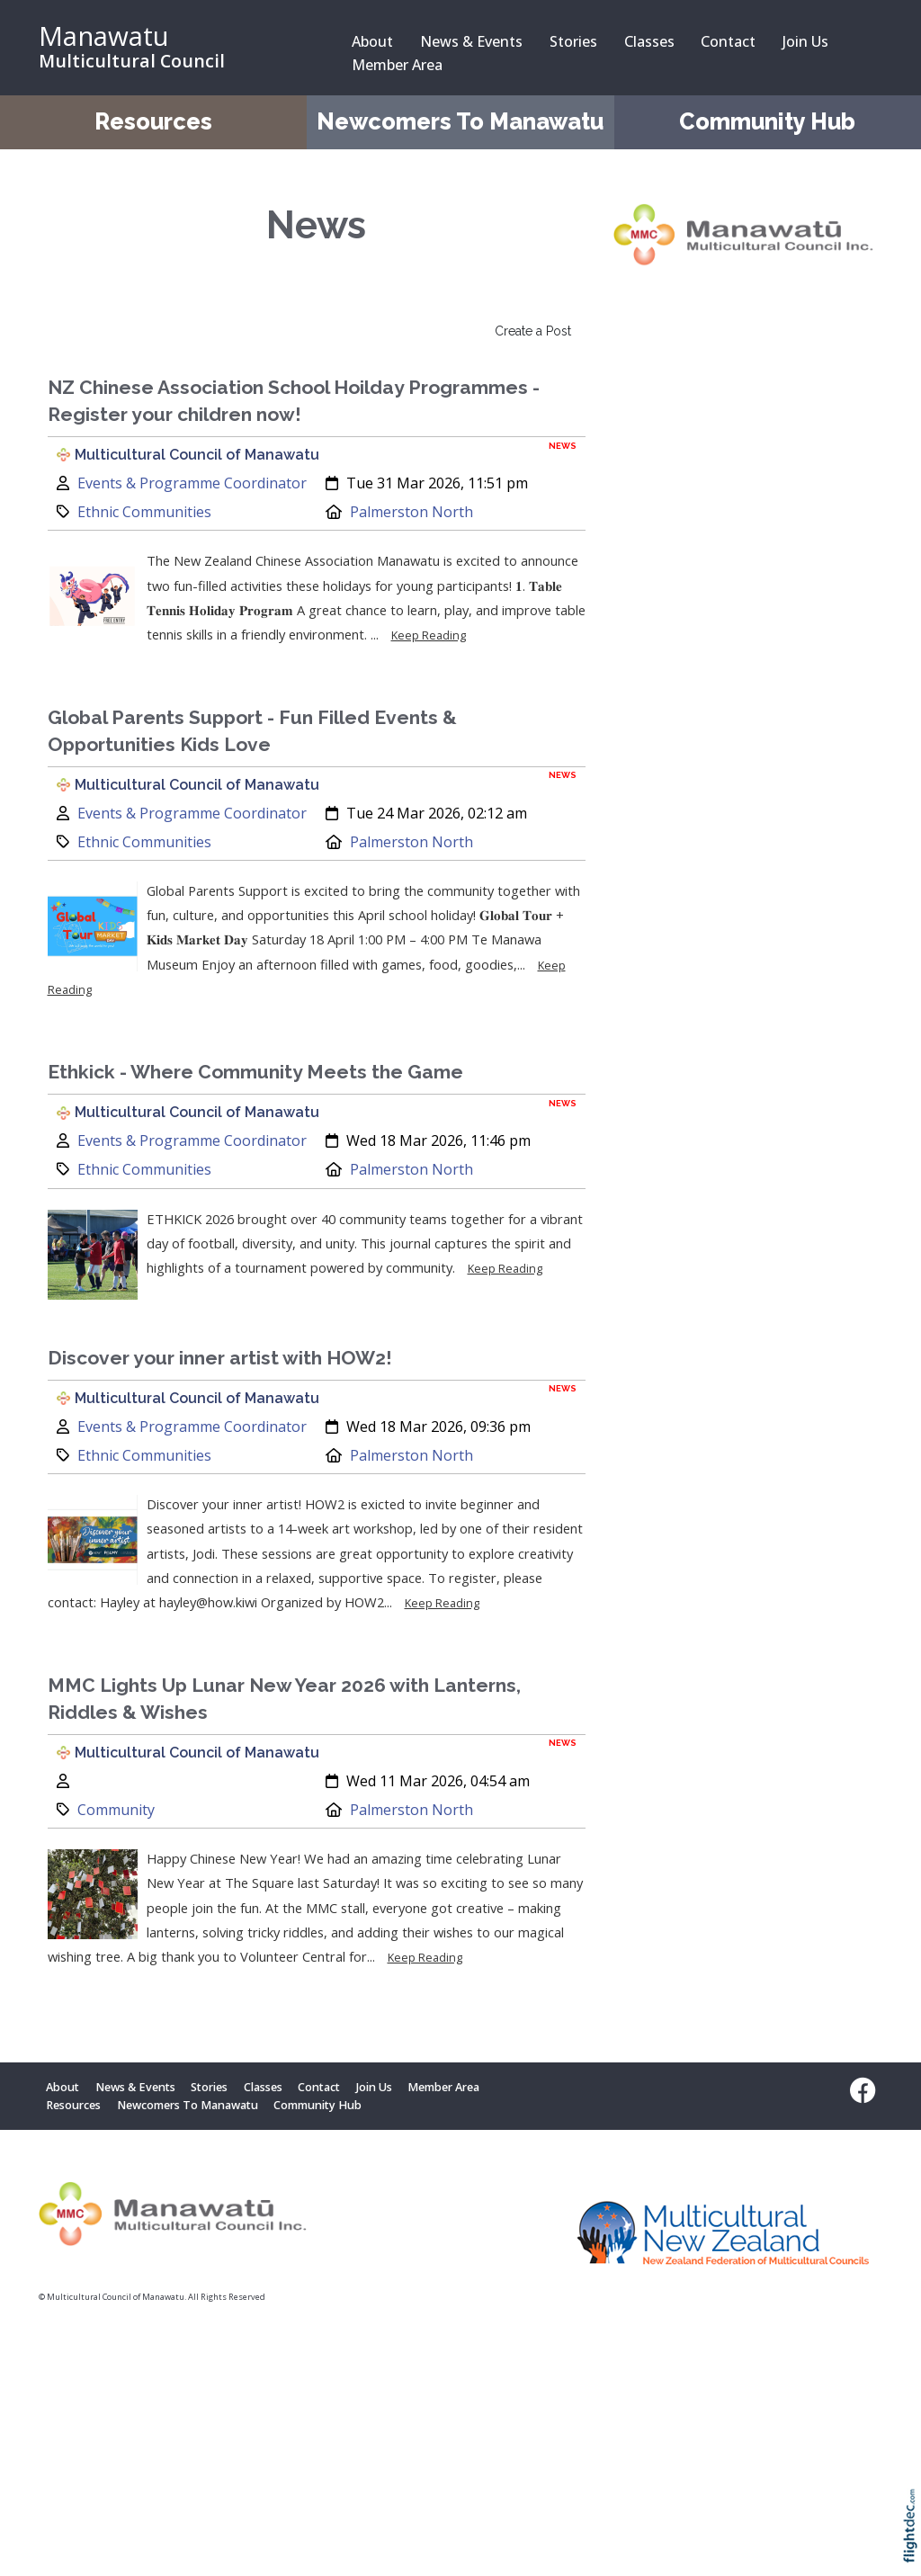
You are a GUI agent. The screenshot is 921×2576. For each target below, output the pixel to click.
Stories (573, 41)
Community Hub (767, 122)
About (372, 41)
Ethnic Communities (144, 512)
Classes (649, 41)
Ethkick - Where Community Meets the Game (255, 1071)
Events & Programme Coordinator (192, 483)
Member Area (397, 65)
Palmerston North (411, 512)
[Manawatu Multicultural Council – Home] (173, 47)
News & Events (471, 41)
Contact (728, 41)
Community (116, 1810)
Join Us (805, 41)
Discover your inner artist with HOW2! (220, 1357)
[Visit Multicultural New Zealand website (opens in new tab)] (723, 2236)
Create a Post (533, 331)
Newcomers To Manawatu (460, 122)
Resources (153, 122)
